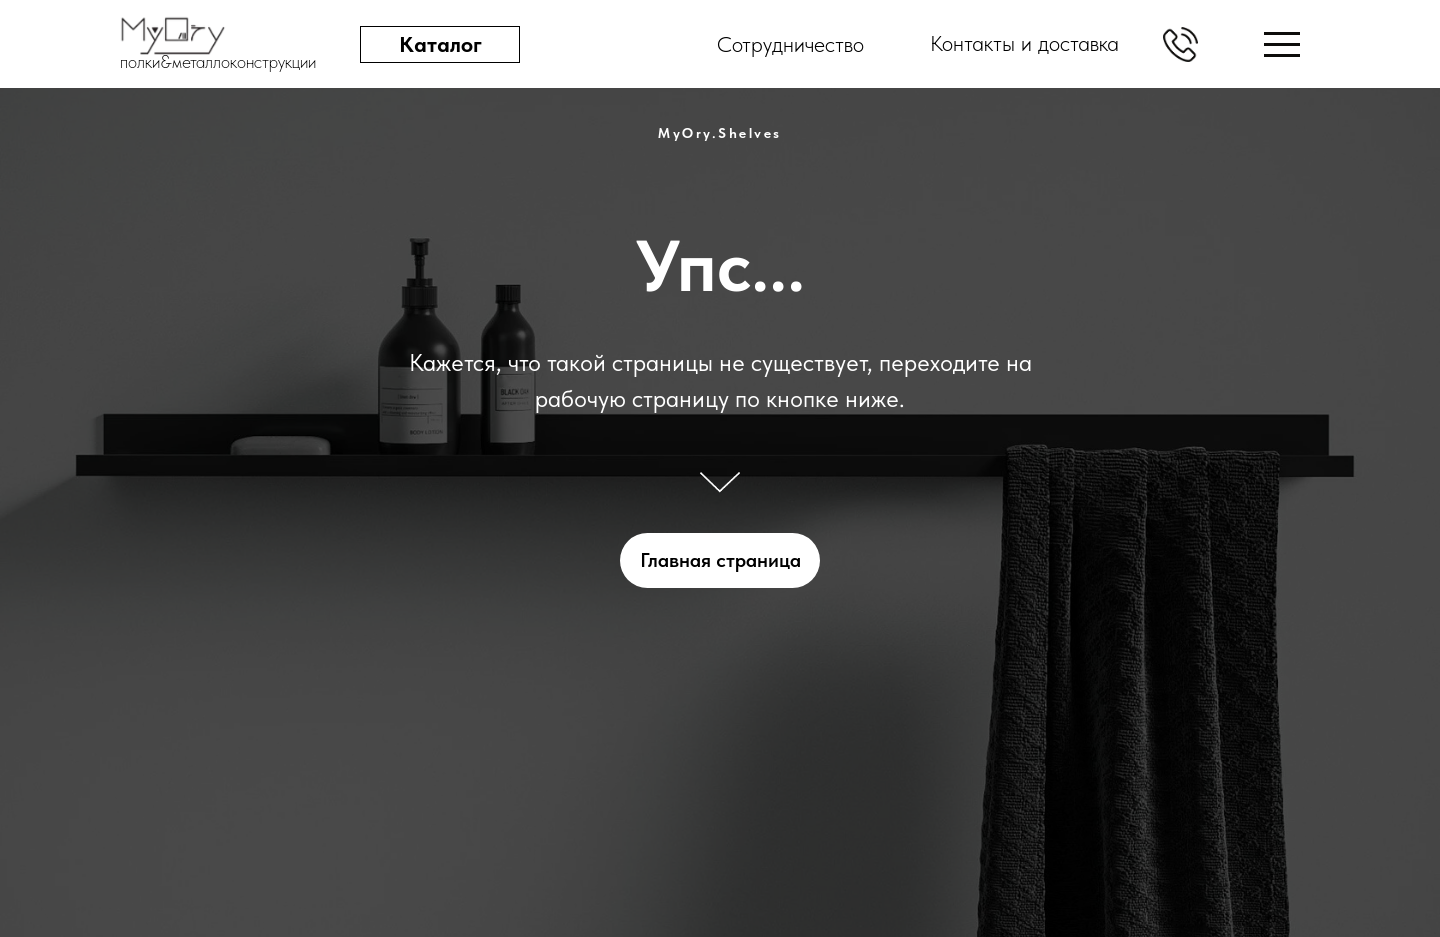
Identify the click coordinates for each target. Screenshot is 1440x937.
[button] (1180, 44)
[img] (1282, 44)
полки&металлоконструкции (218, 61)
